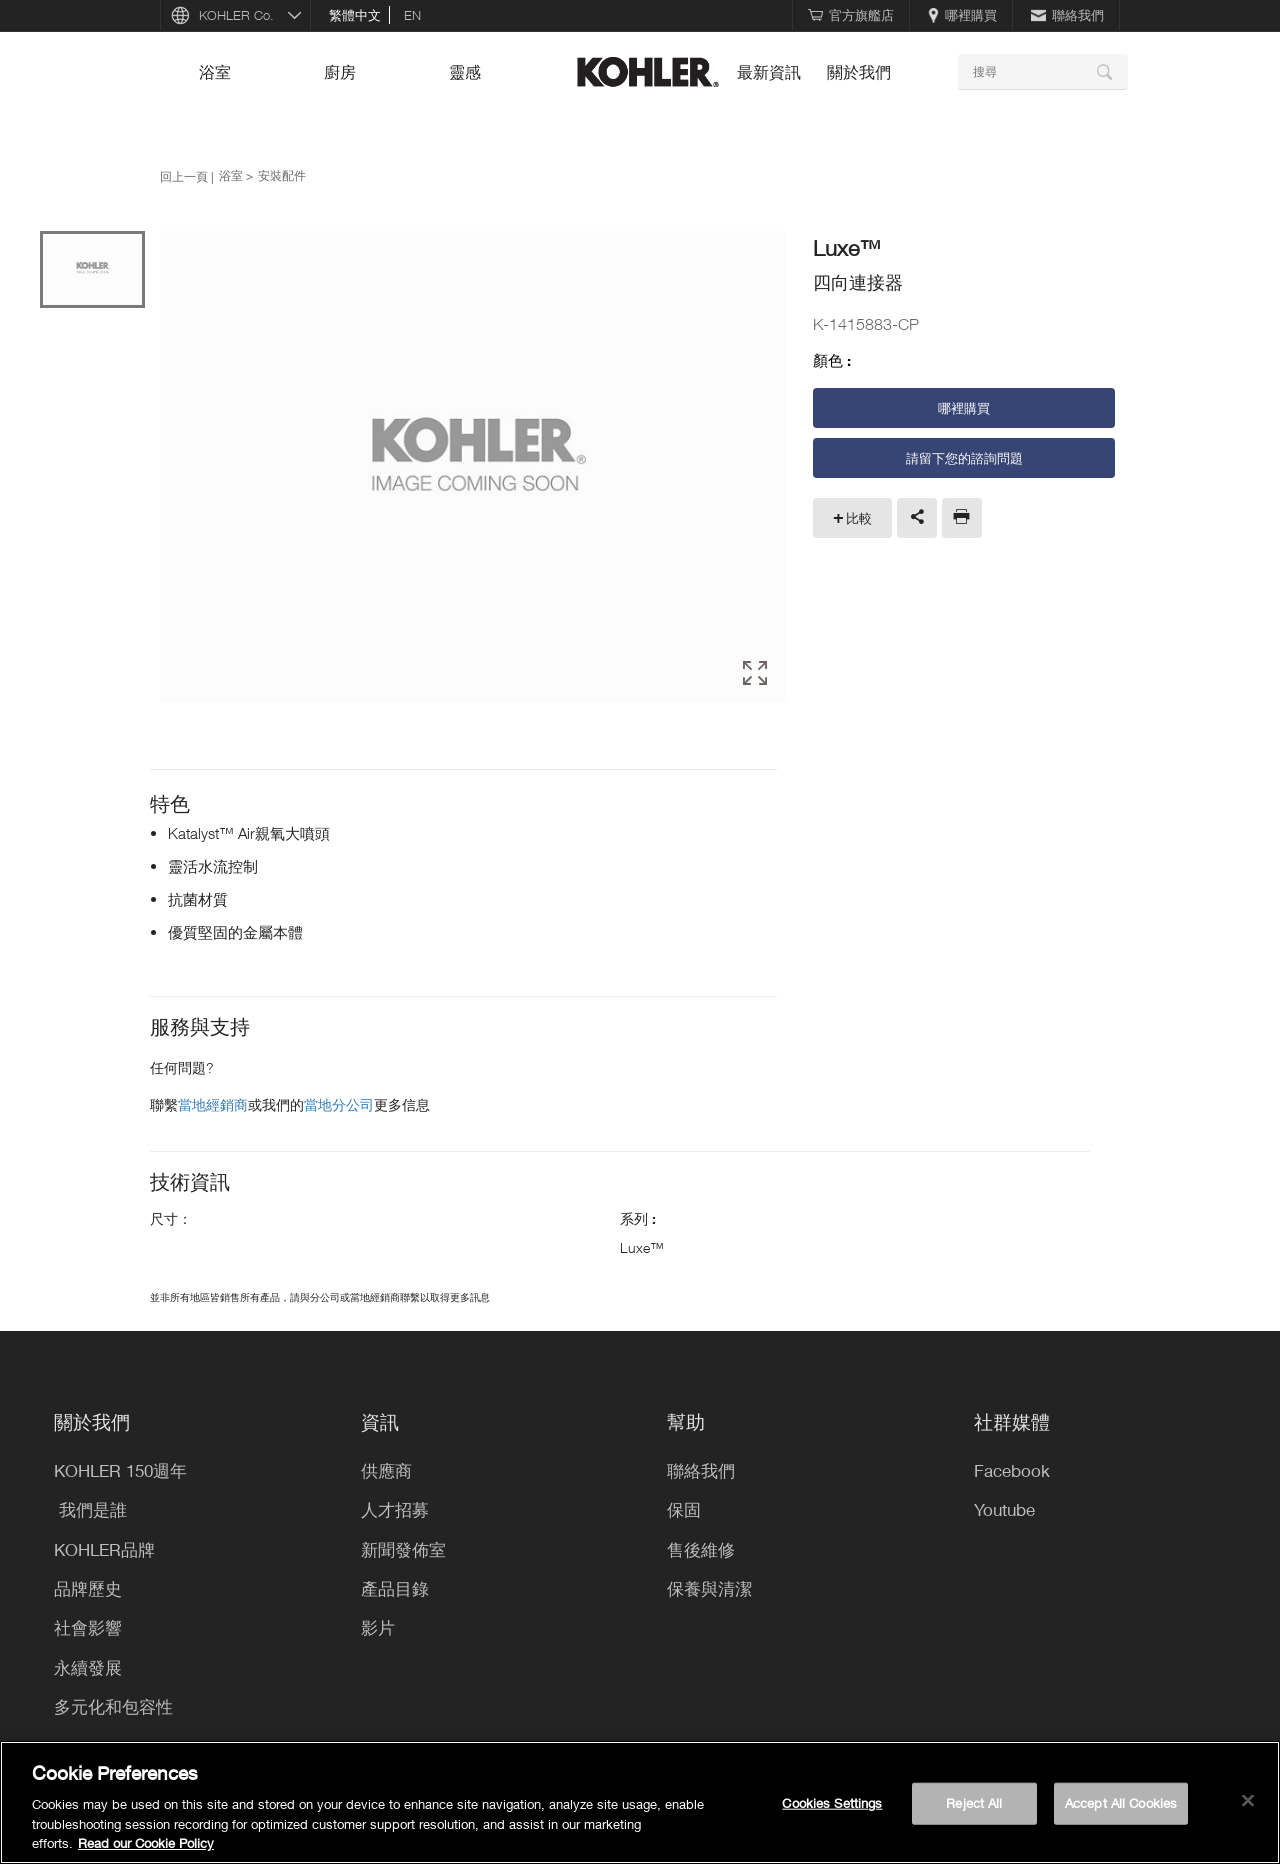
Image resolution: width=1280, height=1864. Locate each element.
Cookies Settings (832, 1803)
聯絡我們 (1067, 15)
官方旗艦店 (851, 15)
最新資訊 (769, 72)
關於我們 (859, 72)
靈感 (465, 72)
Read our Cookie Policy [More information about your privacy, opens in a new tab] (146, 1843)
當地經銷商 (213, 1104)
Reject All (974, 1803)
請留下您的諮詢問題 (964, 458)
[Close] (1248, 1801)
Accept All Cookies (1121, 1803)
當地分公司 (339, 1104)
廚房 (340, 72)
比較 (859, 518)
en (412, 15)
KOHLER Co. (236, 15)
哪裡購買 (962, 15)
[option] (473, 468)
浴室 (215, 72)
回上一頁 (184, 176)
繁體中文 (355, 15)
